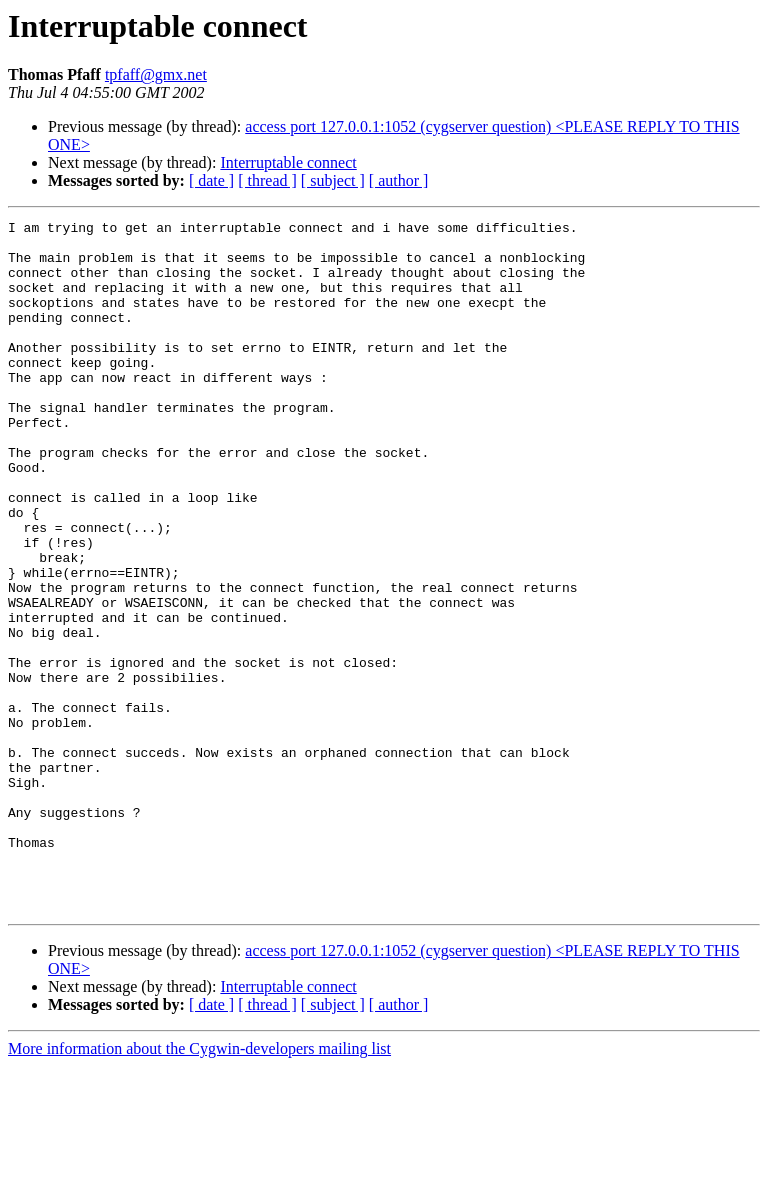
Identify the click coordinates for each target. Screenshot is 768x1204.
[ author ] (399, 180)
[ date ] (211, 180)
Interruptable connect (288, 162)
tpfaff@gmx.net (156, 74)
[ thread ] (267, 180)
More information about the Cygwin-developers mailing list (199, 1186)
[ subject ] (333, 180)
